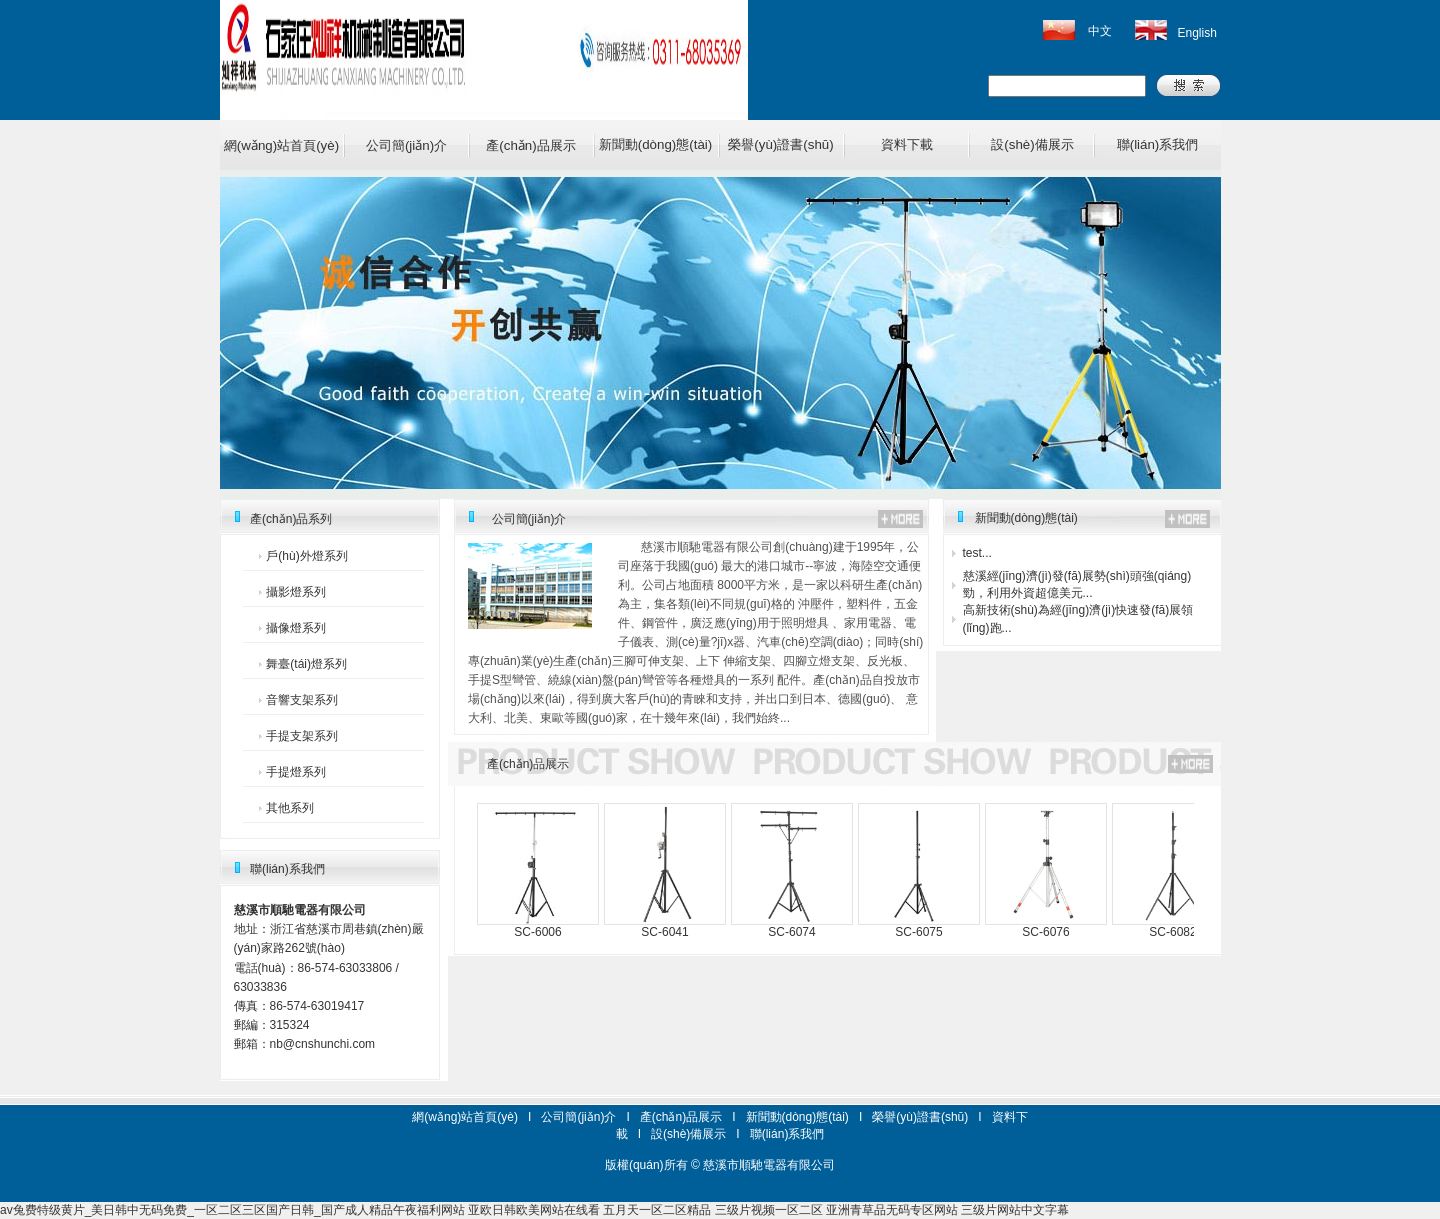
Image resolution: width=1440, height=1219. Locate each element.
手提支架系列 (302, 736)
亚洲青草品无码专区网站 (892, 1210)
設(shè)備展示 (1032, 144)
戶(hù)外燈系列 (306, 556)
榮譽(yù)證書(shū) (780, 144)
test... (977, 553)
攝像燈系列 (296, 628)
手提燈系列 (296, 772)
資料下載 (907, 144)
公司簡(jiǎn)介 (406, 145)
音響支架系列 (302, 700)
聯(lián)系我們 (1158, 144)
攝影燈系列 (296, 592)
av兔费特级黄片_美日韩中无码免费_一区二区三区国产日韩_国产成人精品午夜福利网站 (232, 1210)
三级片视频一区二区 (769, 1210)
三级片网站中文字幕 (1015, 1210)
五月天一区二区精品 (657, 1210)
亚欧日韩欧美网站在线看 (534, 1210)
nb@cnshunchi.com (323, 1044)
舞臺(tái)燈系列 (306, 664)
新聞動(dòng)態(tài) (655, 144)
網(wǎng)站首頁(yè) (281, 145)
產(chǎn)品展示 (530, 145)
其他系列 (290, 808)
